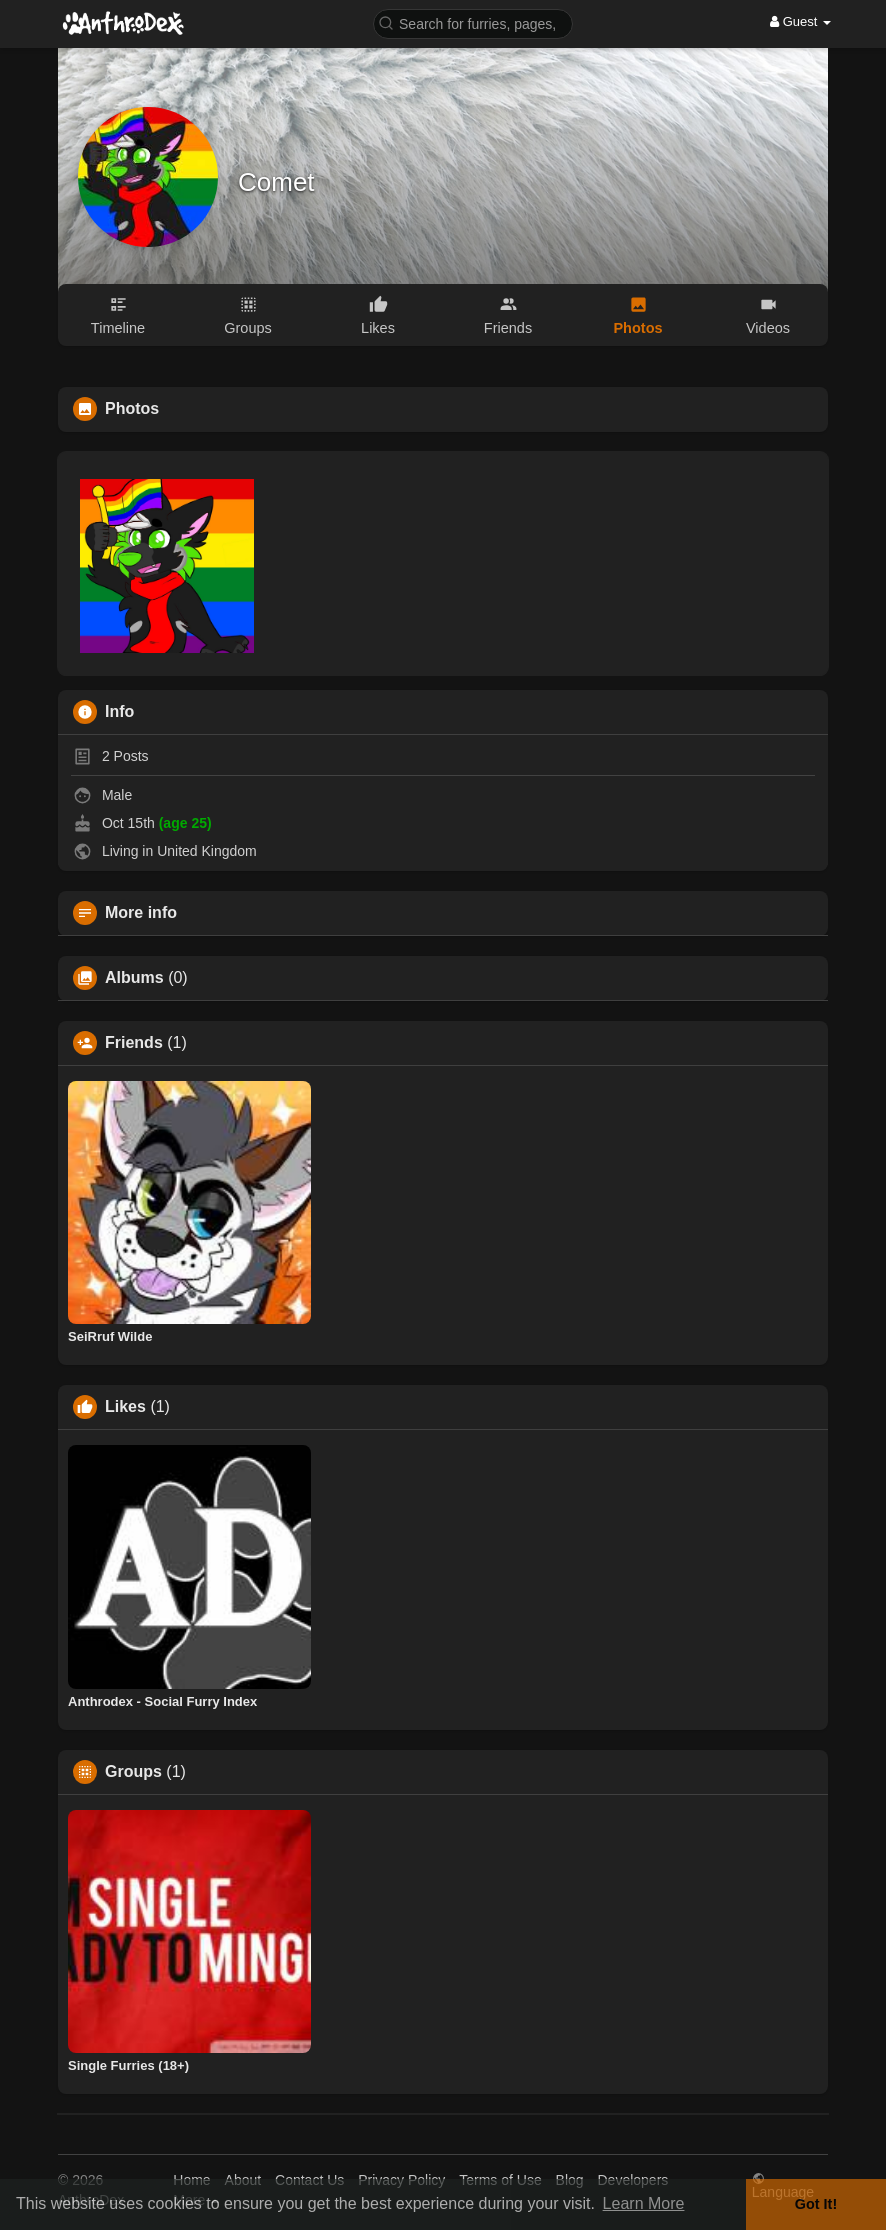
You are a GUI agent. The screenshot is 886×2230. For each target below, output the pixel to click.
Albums (134, 978)
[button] (473, 22)
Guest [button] (800, 21)
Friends (134, 1043)
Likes (125, 1407)
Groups (133, 1772)
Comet (276, 182)
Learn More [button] (644, 2203)
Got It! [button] (816, 2204)
